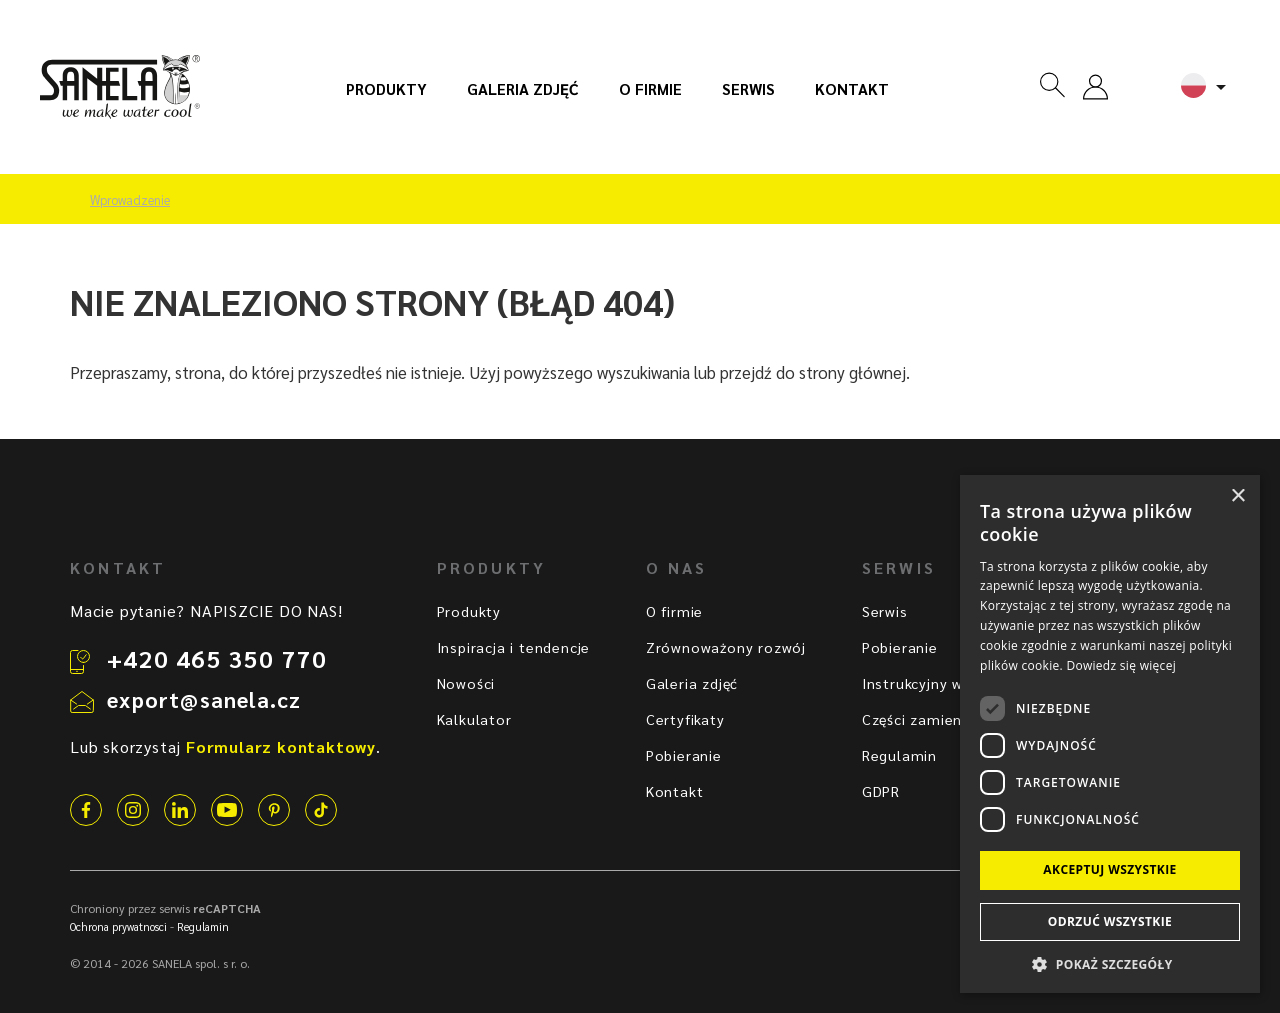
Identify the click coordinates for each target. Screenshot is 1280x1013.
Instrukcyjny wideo (928, 683)
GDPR (881, 791)
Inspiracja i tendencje (514, 647)
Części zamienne (921, 719)
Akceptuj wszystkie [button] (1109, 869)
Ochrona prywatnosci (118, 926)
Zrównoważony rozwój (726, 647)
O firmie (650, 89)
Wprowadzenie (130, 200)
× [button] (1237, 496)
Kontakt (852, 89)
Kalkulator (474, 719)
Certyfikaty (685, 719)
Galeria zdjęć (523, 89)
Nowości (466, 683)
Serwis (748, 89)
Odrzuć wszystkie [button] (1110, 921)
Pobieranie (684, 755)
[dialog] (1110, 734)
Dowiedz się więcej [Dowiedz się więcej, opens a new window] (1121, 665)
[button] (1110, 963)
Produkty (386, 89)
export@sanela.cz (204, 699)
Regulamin (899, 755)
